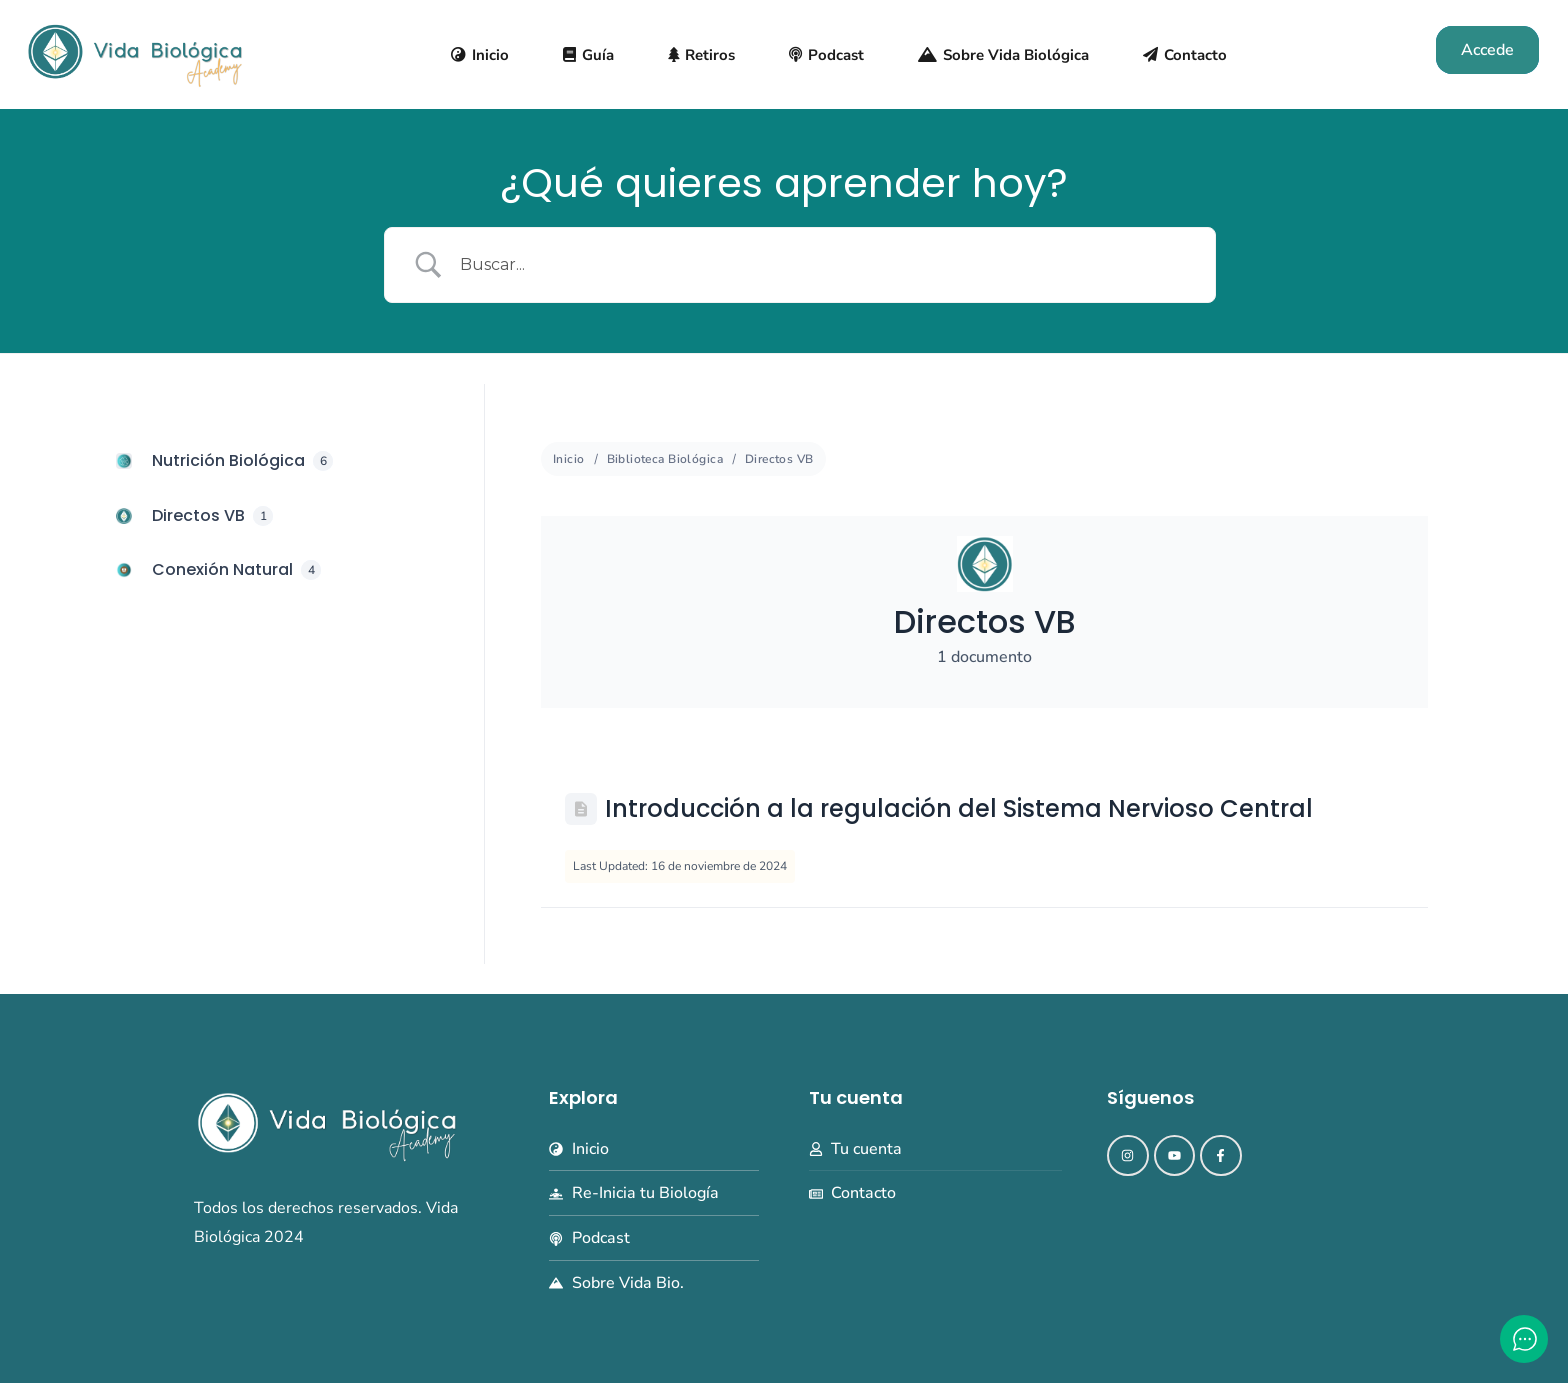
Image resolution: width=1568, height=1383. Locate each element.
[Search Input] (824, 265)
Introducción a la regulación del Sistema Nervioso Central (959, 808)
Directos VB (779, 459)
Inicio (569, 459)
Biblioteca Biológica (665, 459)
